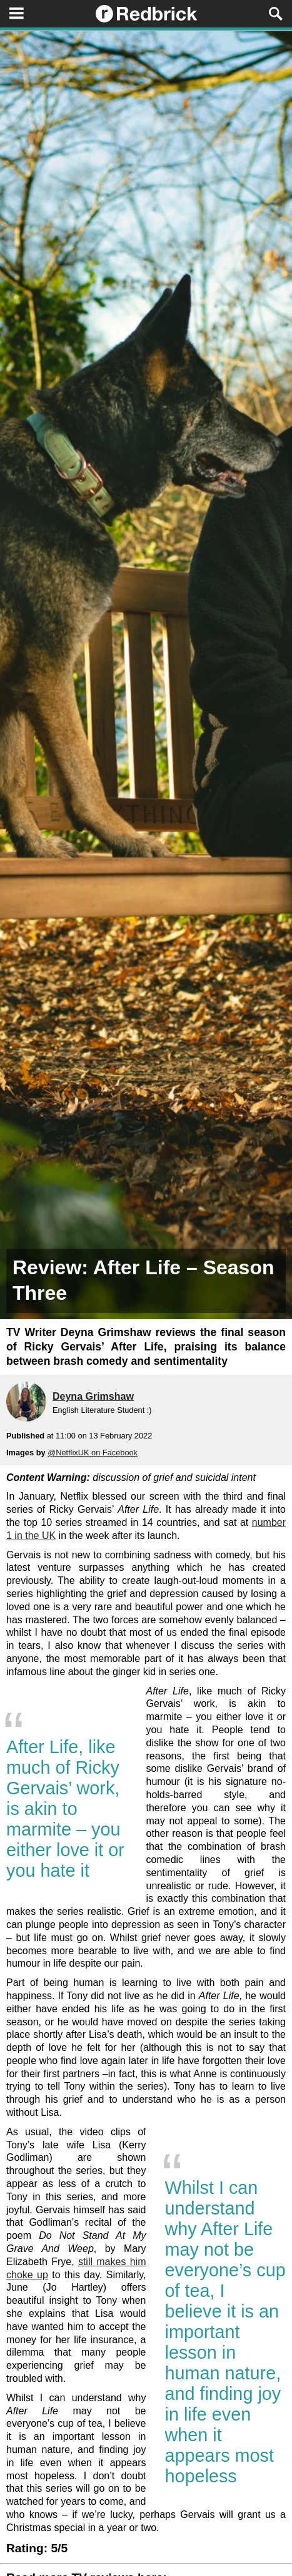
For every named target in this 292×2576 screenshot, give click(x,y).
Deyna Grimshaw (93, 1396)
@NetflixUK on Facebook (93, 1452)
